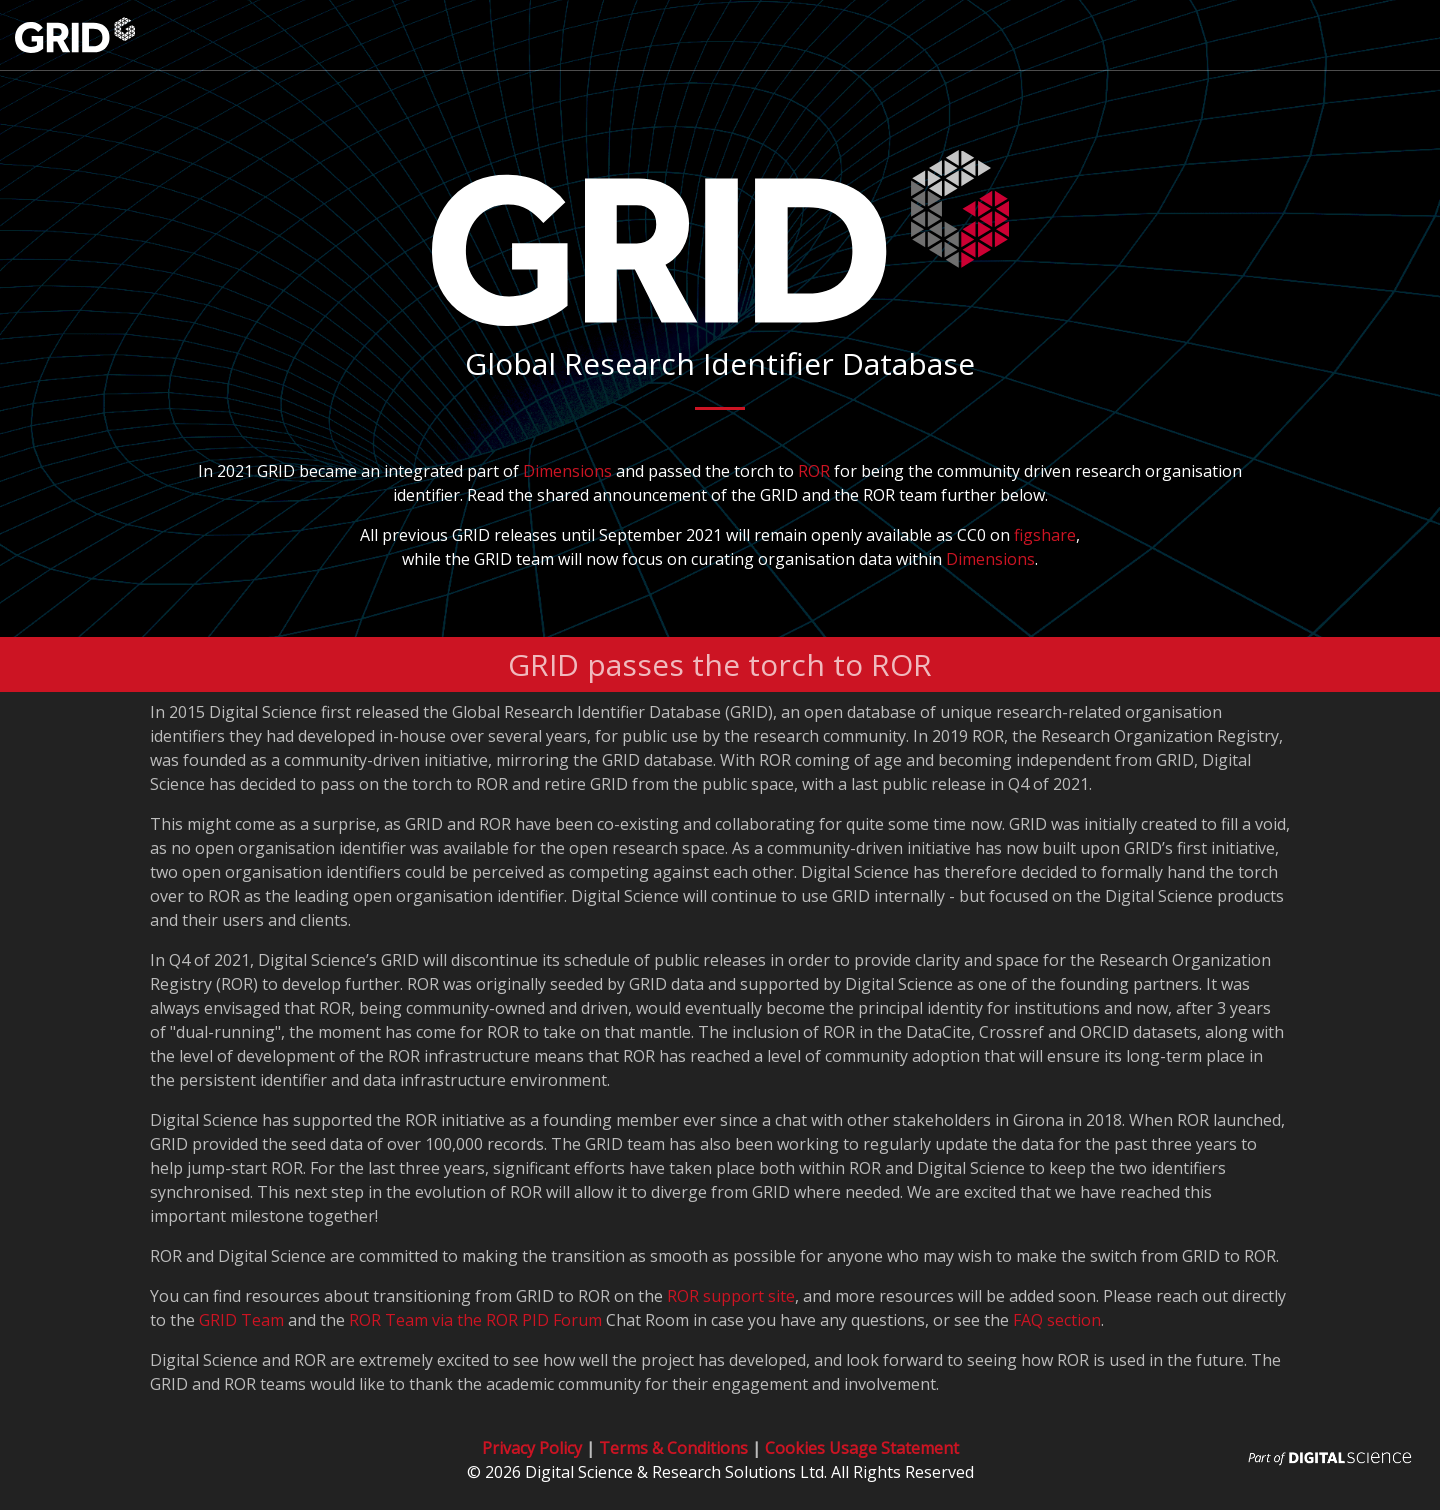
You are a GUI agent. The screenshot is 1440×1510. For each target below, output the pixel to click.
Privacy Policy (532, 1448)
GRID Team (241, 1320)
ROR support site (731, 1296)
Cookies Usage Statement (862, 1448)
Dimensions (567, 471)
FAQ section (1057, 1320)
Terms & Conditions (673, 1448)
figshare (1045, 535)
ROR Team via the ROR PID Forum (475, 1320)
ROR (814, 471)
